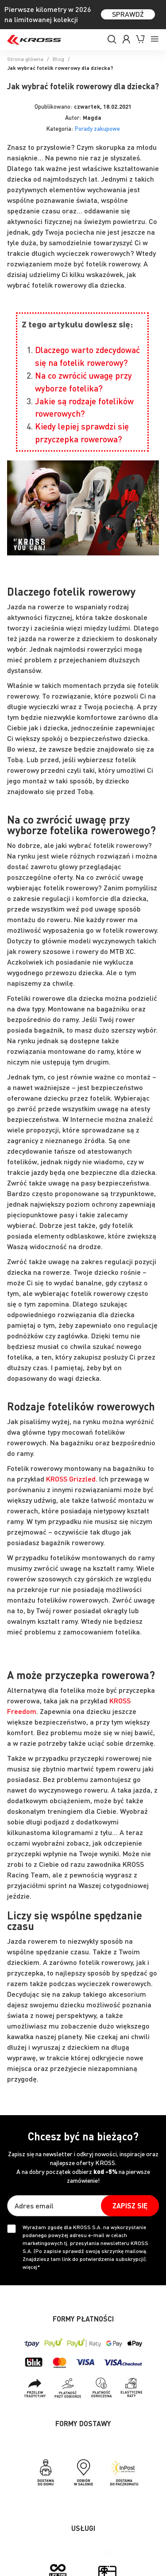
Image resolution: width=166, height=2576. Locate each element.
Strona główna (25, 59)
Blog (58, 59)
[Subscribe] (130, 2205)
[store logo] (34, 40)
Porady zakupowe (97, 128)
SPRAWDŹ (128, 14)
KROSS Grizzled (71, 1478)
